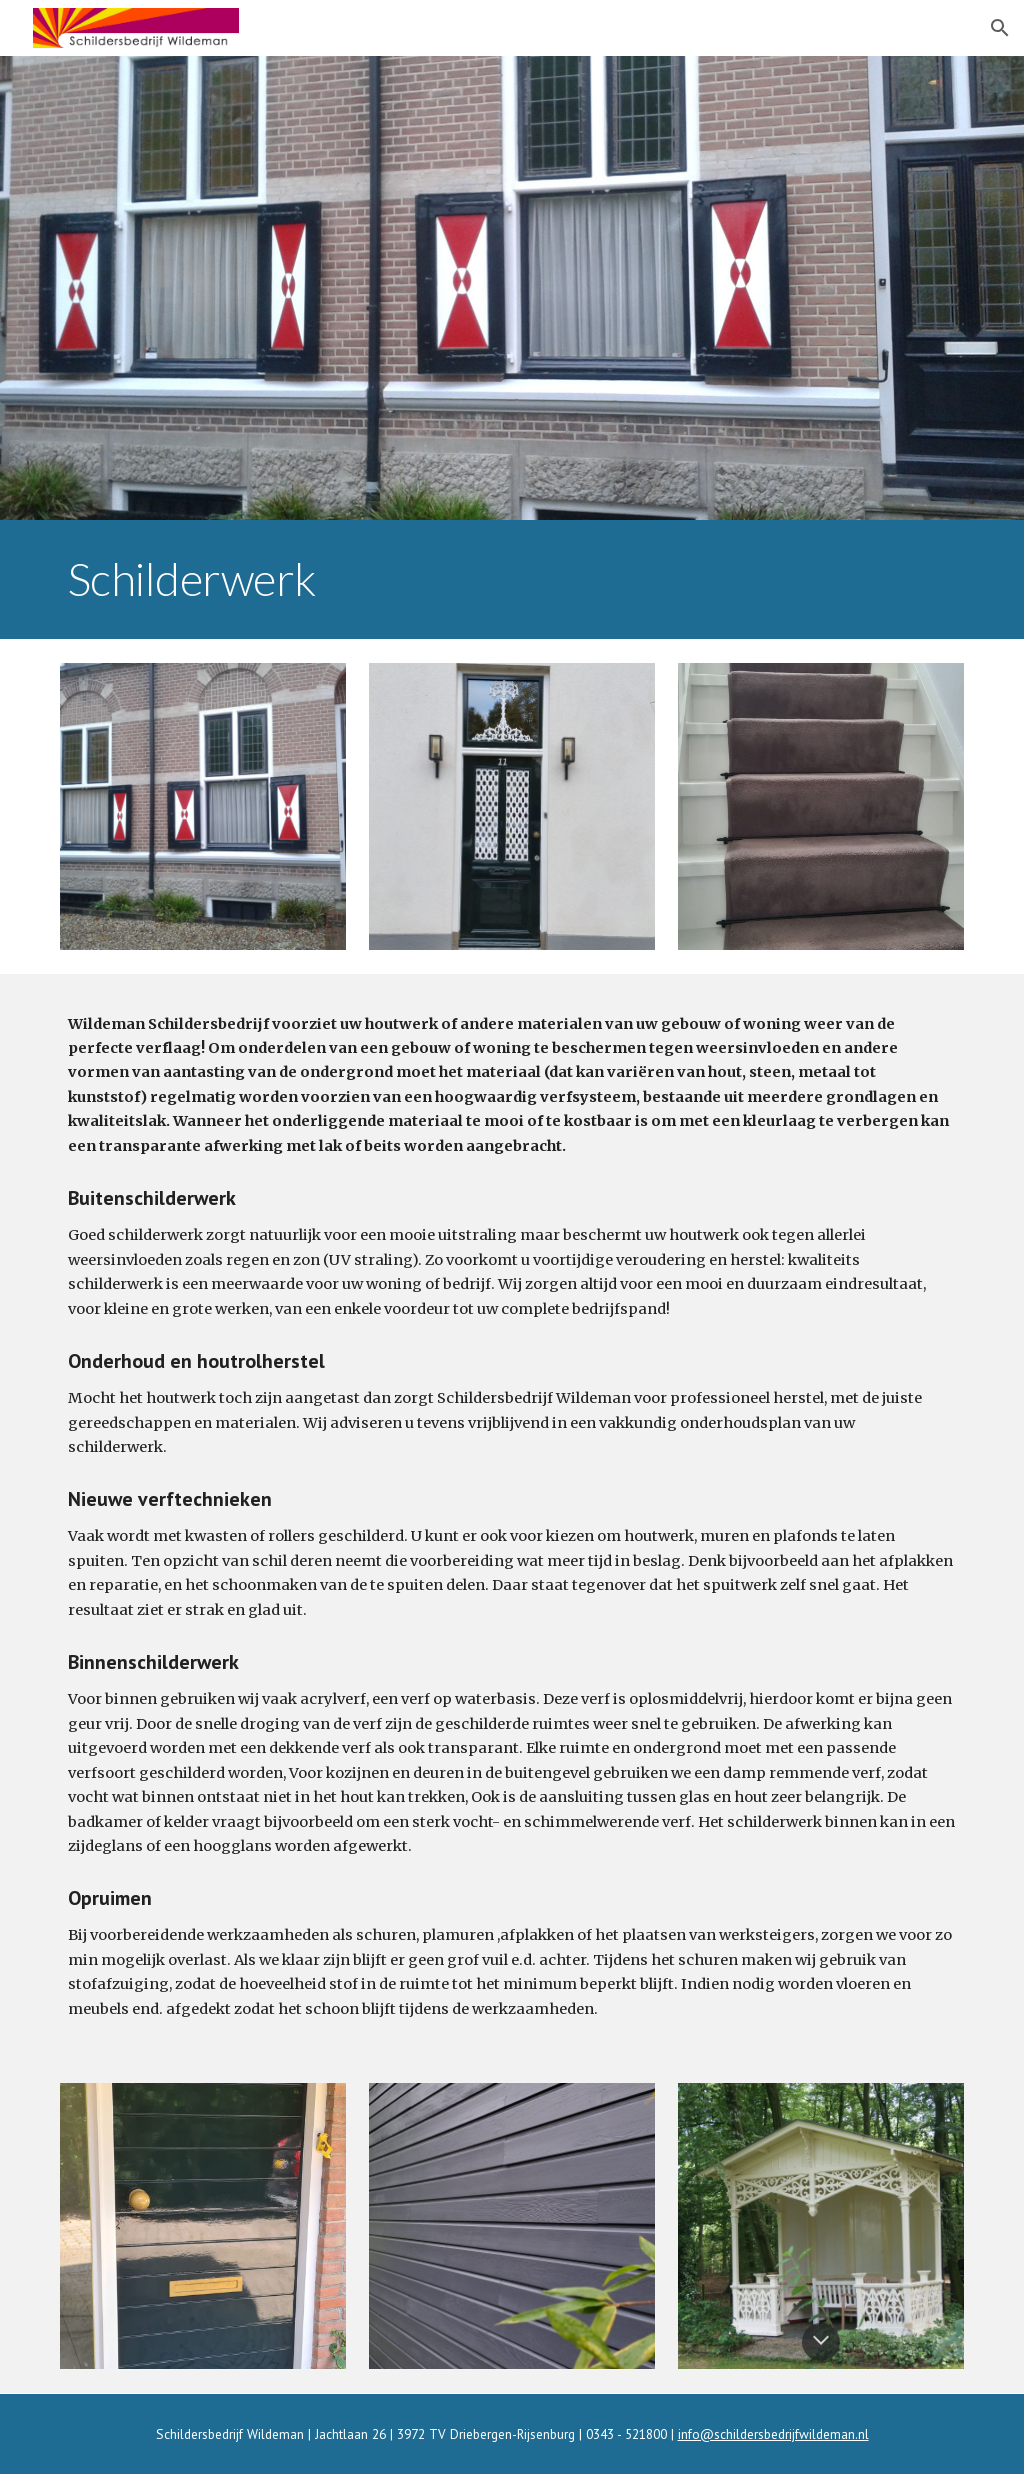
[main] (512, 579)
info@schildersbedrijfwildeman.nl (773, 2434)
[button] (1000, 28)
